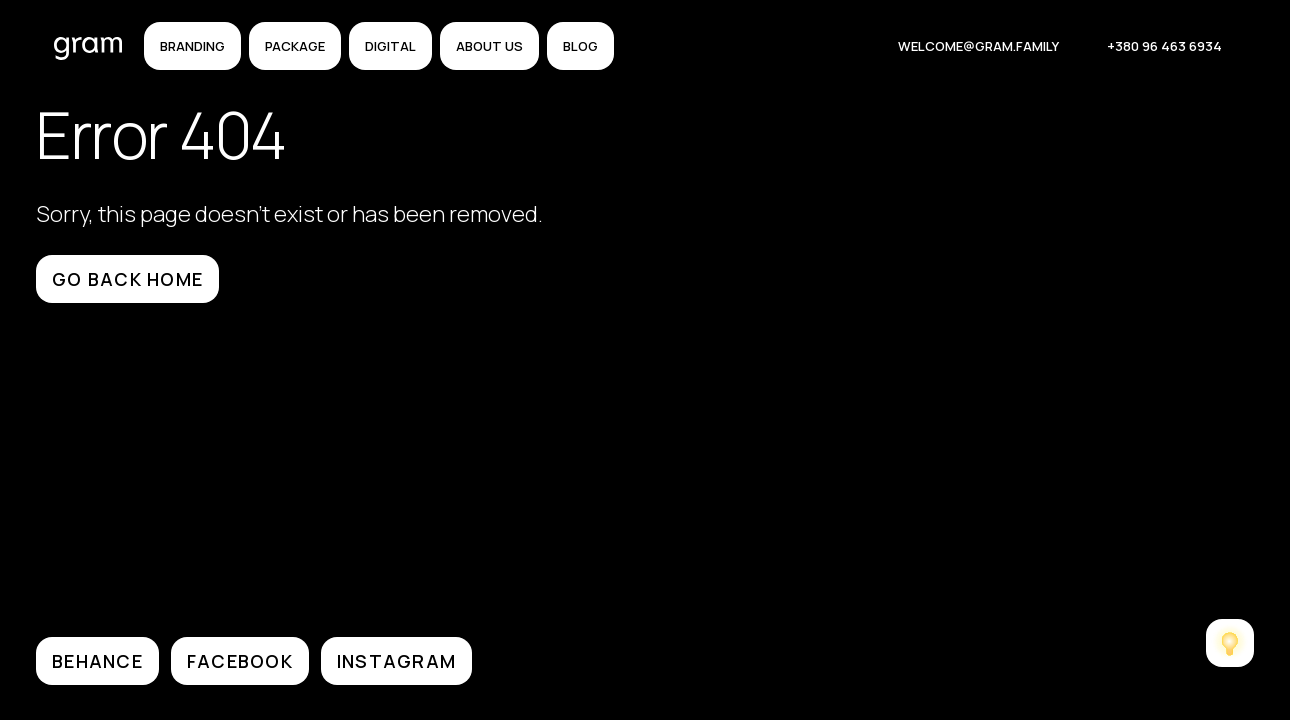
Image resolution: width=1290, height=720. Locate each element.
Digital (390, 46)
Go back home (127, 279)
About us (489, 46)
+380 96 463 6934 (1164, 46)
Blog (580, 46)
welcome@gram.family (978, 46)
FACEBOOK (240, 661)
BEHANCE (97, 661)
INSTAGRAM (396, 661)
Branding (192, 46)
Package (295, 46)
